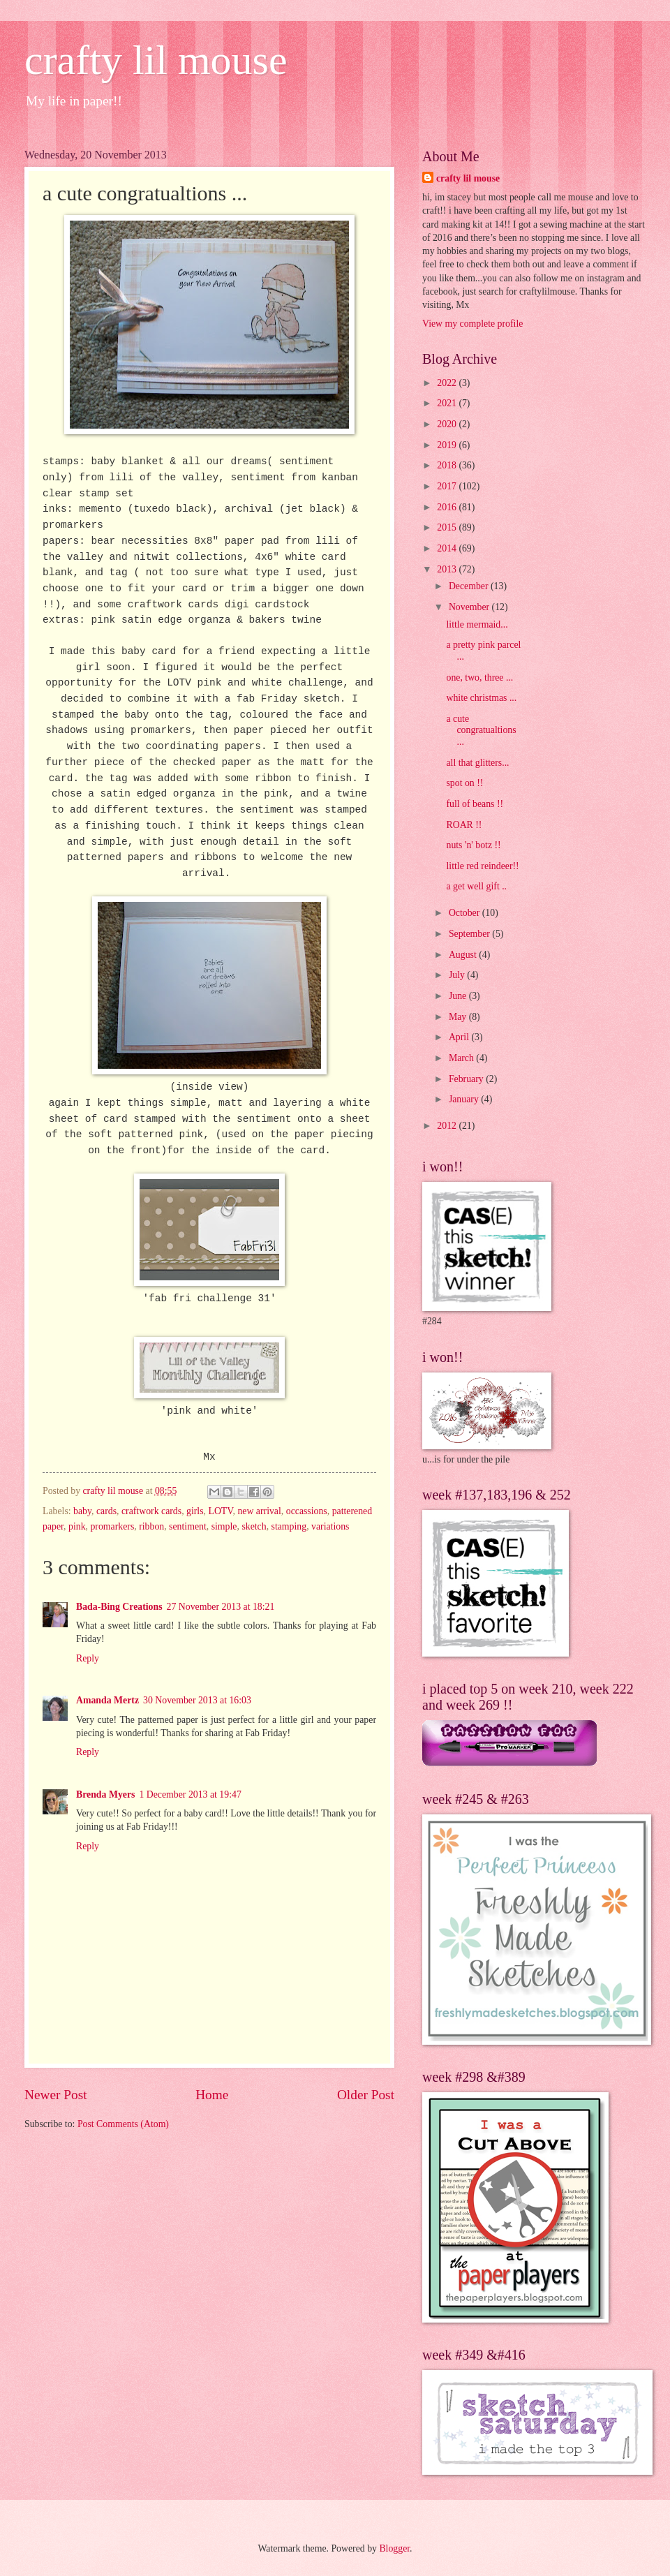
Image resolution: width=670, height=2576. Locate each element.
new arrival (259, 1511)
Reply (87, 1658)
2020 (448, 424)
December (470, 586)
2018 (448, 465)
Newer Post (55, 2094)
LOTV (220, 1511)
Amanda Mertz (107, 1700)
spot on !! (464, 783)
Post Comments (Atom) (123, 2124)
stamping (289, 1526)
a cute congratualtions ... (481, 730)
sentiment (188, 1526)
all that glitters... (477, 762)
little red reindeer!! (482, 866)
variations (330, 1526)
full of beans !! (474, 804)
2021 (448, 403)
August (464, 954)
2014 (448, 548)
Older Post (365, 2094)
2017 (448, 486)
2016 (448, 507)
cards (106, 1511)
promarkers (112, 1526)
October (465, 913)
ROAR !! (464, 825)
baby (82, 1511)
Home (211, 2094)
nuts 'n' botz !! (473, 845)
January (465, 1099)
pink (77, 1526)
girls (195, 1511)
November (470, 607)
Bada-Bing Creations (119, 1606)
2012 (448, 1125)
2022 (448, 383)
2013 (448, 569)
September (470, 933)
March (462, 1058)
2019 (448, 445)
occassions (306, 1511)
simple (224, 1526)
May (459, 1017)
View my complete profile (472, 323)
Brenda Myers (105, 1794)
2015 (448, 527)
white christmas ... (481, 698)
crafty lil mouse (156, 60)
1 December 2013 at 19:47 (190, 1794)
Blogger (394, 2548)
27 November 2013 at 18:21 (221, 1606)
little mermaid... (476, 624)
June (459, 996)
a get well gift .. (476, 886)
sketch (253, 1526)
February (467, 1079)
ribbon (151, 1526)
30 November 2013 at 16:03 (197, 1700)
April (460, 1037)
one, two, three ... (479, 677)
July (458, 975)
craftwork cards (151, 1511)
